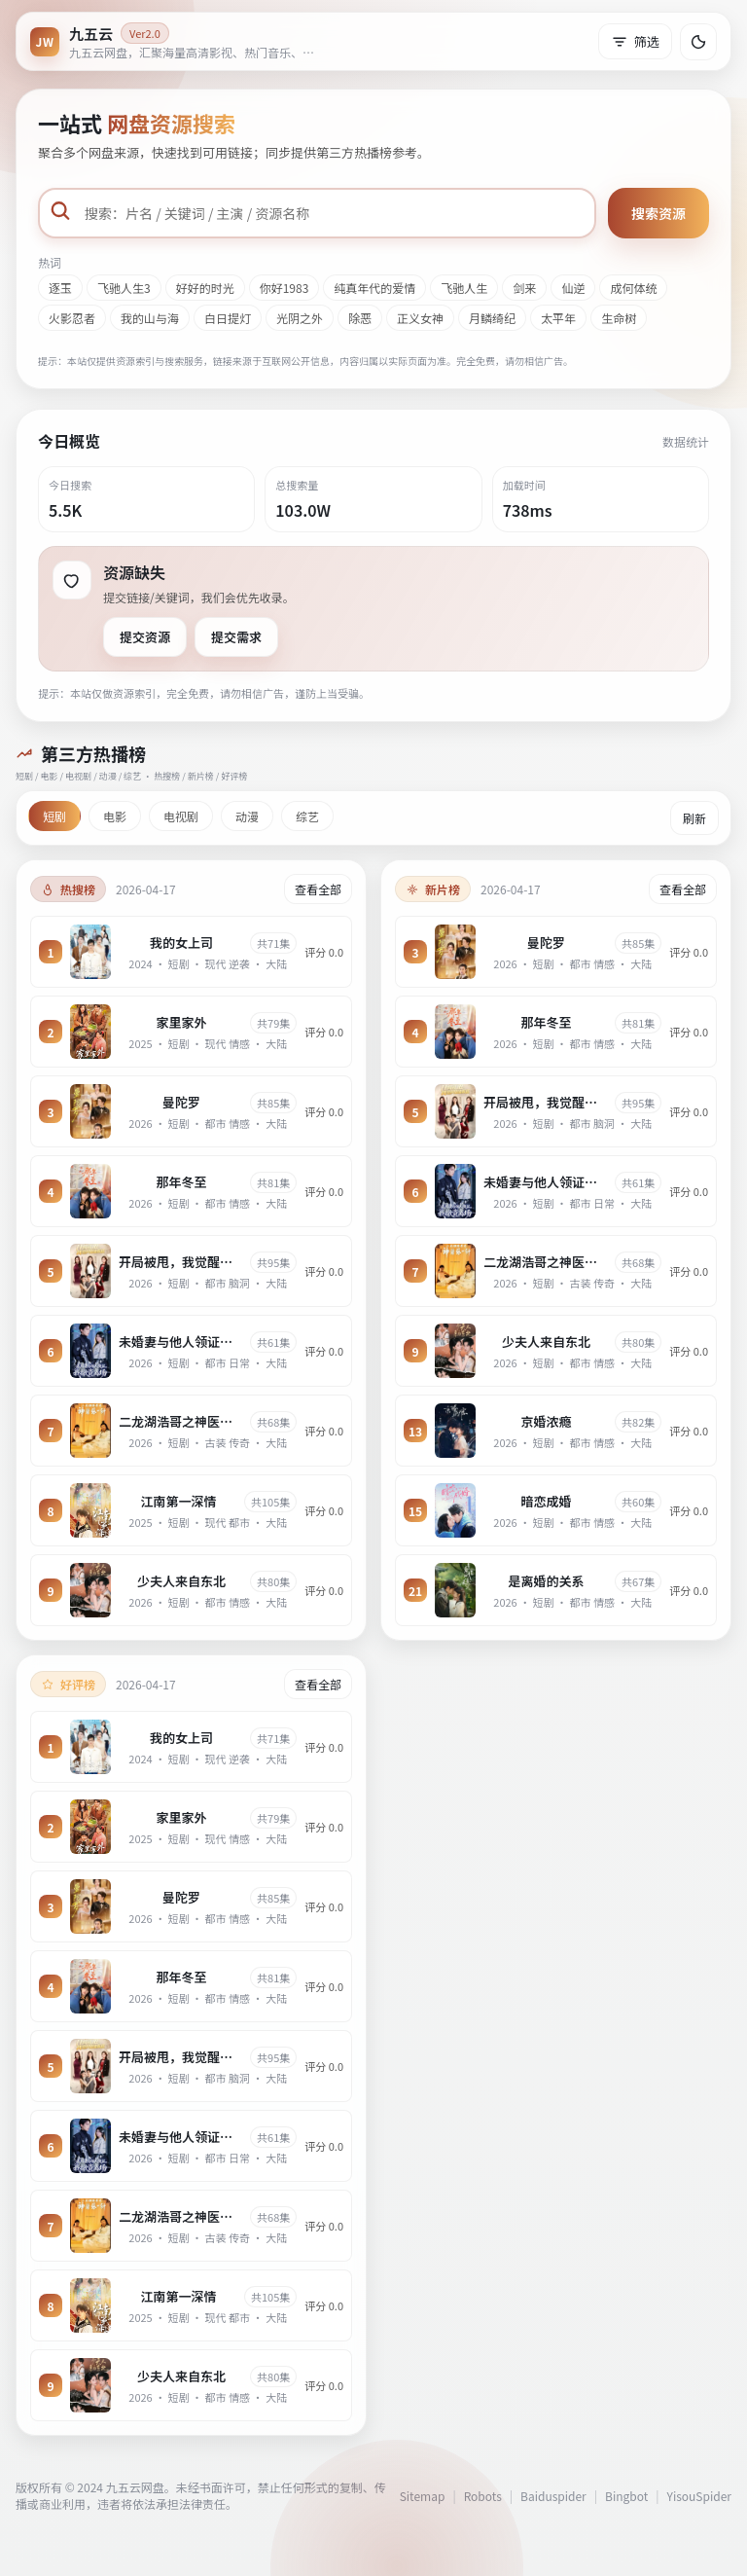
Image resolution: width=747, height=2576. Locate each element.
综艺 (307, 816)
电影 (114, 816)
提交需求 (236, 637)
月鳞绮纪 (492, 317)
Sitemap (422, 2495)
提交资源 (145, 637)
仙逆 (573, 287)
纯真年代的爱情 (374, 287)
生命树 (618, 317)
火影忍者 (72, 317)
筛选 (635, 41)
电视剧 (180, 816)
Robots (483, 2495)
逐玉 (60, 287)
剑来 (524, 287)
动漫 (247, 816)
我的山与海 (150, 317)
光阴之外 (299, 317)
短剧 (54, 816)
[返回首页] (176, 41)
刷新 (694, 818)
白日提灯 (227, 317)
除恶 (360, 317)
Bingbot (626, 2495)
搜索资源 (658, 213)
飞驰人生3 (124, 287)
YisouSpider (699, 2495)
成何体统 (633, 287)
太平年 (558, 317)
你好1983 (284, 287)
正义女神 (420, 317)
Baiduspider (553, 2495)
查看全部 (318, 889)
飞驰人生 (464, 287)
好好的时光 (205, 287)
